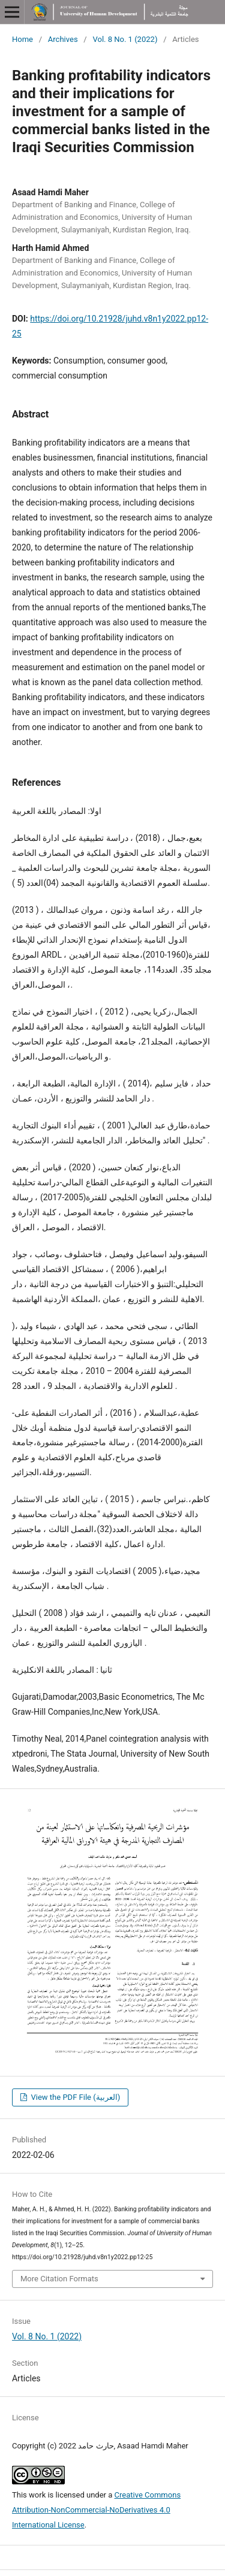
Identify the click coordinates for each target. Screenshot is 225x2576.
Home (22, 39)
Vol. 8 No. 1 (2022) (124, 39)
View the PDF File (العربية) (74, 2097)
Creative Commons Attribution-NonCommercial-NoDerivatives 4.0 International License (96, 2509)
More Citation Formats (59, 2278)
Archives (63, 39)
